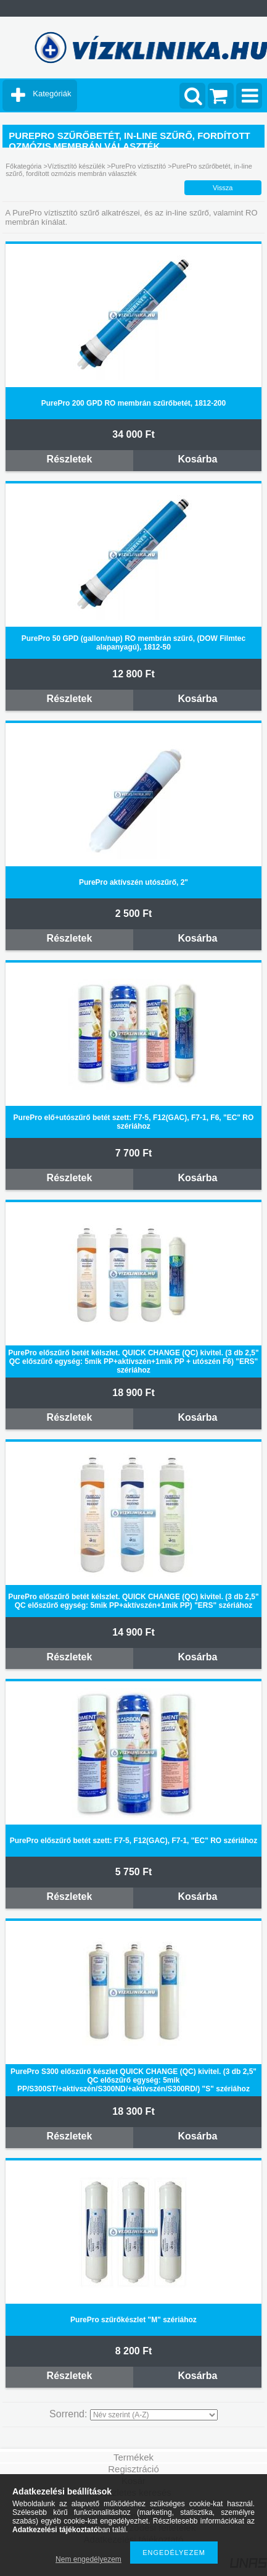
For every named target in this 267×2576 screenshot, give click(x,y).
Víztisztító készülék (76, 166)
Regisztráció (133, 2469)
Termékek (133, 2457)
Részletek (69, 459)
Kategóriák (52, 93)
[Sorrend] (154, 2414)
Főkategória (23, 166)
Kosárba (197, 459)
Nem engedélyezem (88, 2559)
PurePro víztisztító (138, 166)
